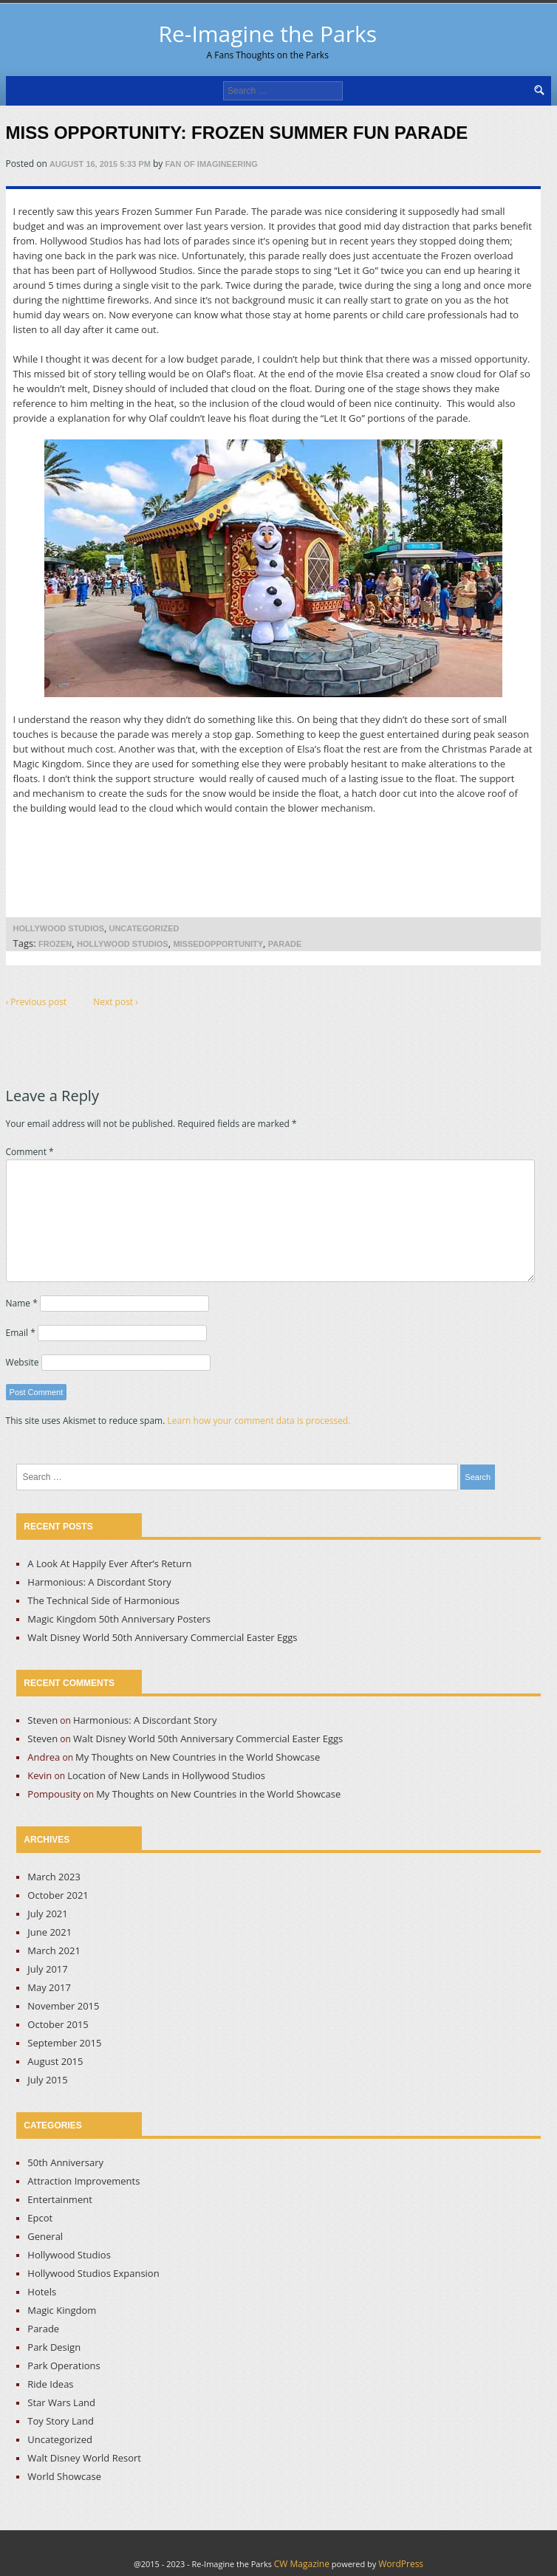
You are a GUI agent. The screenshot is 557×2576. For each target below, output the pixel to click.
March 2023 (54, 1876)
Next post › (115, 1002)
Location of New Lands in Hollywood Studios (166, 1775)
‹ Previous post (36, 1002)
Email (20, 1332)
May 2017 (49, 1987)
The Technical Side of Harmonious (103, 1600)
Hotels (41, 2291)
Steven (42, 1720)
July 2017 (47, 1969)
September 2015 (64, 2042)
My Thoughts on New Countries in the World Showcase (197, 1757)
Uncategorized (144, 928)
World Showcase (64, 2476)
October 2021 (57, 1895)
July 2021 (47, 1913)
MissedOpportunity (218, 943)
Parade (285, 943)
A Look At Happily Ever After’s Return (109, 1563)
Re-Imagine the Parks (268, 39)
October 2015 (57, 2024)
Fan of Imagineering (211, 164)
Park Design (54, 2347)
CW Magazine (301, 2564)
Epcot (39, 2217)
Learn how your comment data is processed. (258, 1420)
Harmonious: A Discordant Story (99, 1582)
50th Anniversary (65, 2162)
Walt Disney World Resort (84, 2457)
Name (22, 1303)
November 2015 (63, 2005)
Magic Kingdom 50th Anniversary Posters (119, 1619)
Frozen (55, 943)
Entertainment (59, 2199)
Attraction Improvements (83, 2181)
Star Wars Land (61, 2402)
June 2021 (49, 1932)
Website (22, 1362)
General (45, 2236)
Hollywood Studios (59, 928)
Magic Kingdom (61, 2310)
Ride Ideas (50, 2384)
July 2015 (47, 2079)
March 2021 (54, 1950)
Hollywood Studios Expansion (93, 2273)
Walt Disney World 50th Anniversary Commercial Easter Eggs (162, 1637)
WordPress (400, 2564)
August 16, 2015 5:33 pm (100, 164)
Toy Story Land (60, 2421)
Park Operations (63, 2365)
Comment (30, 1151)
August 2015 (55, 2061)
